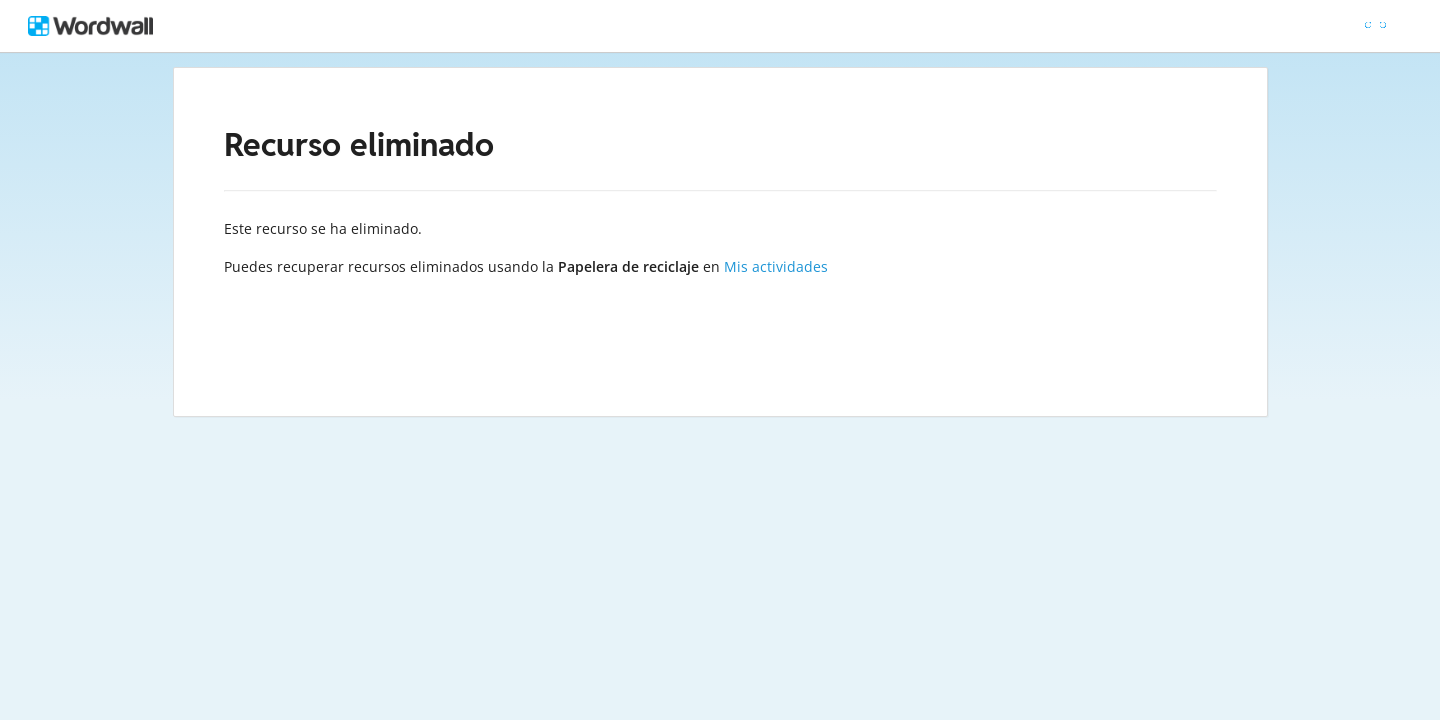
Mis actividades (776, 266)
